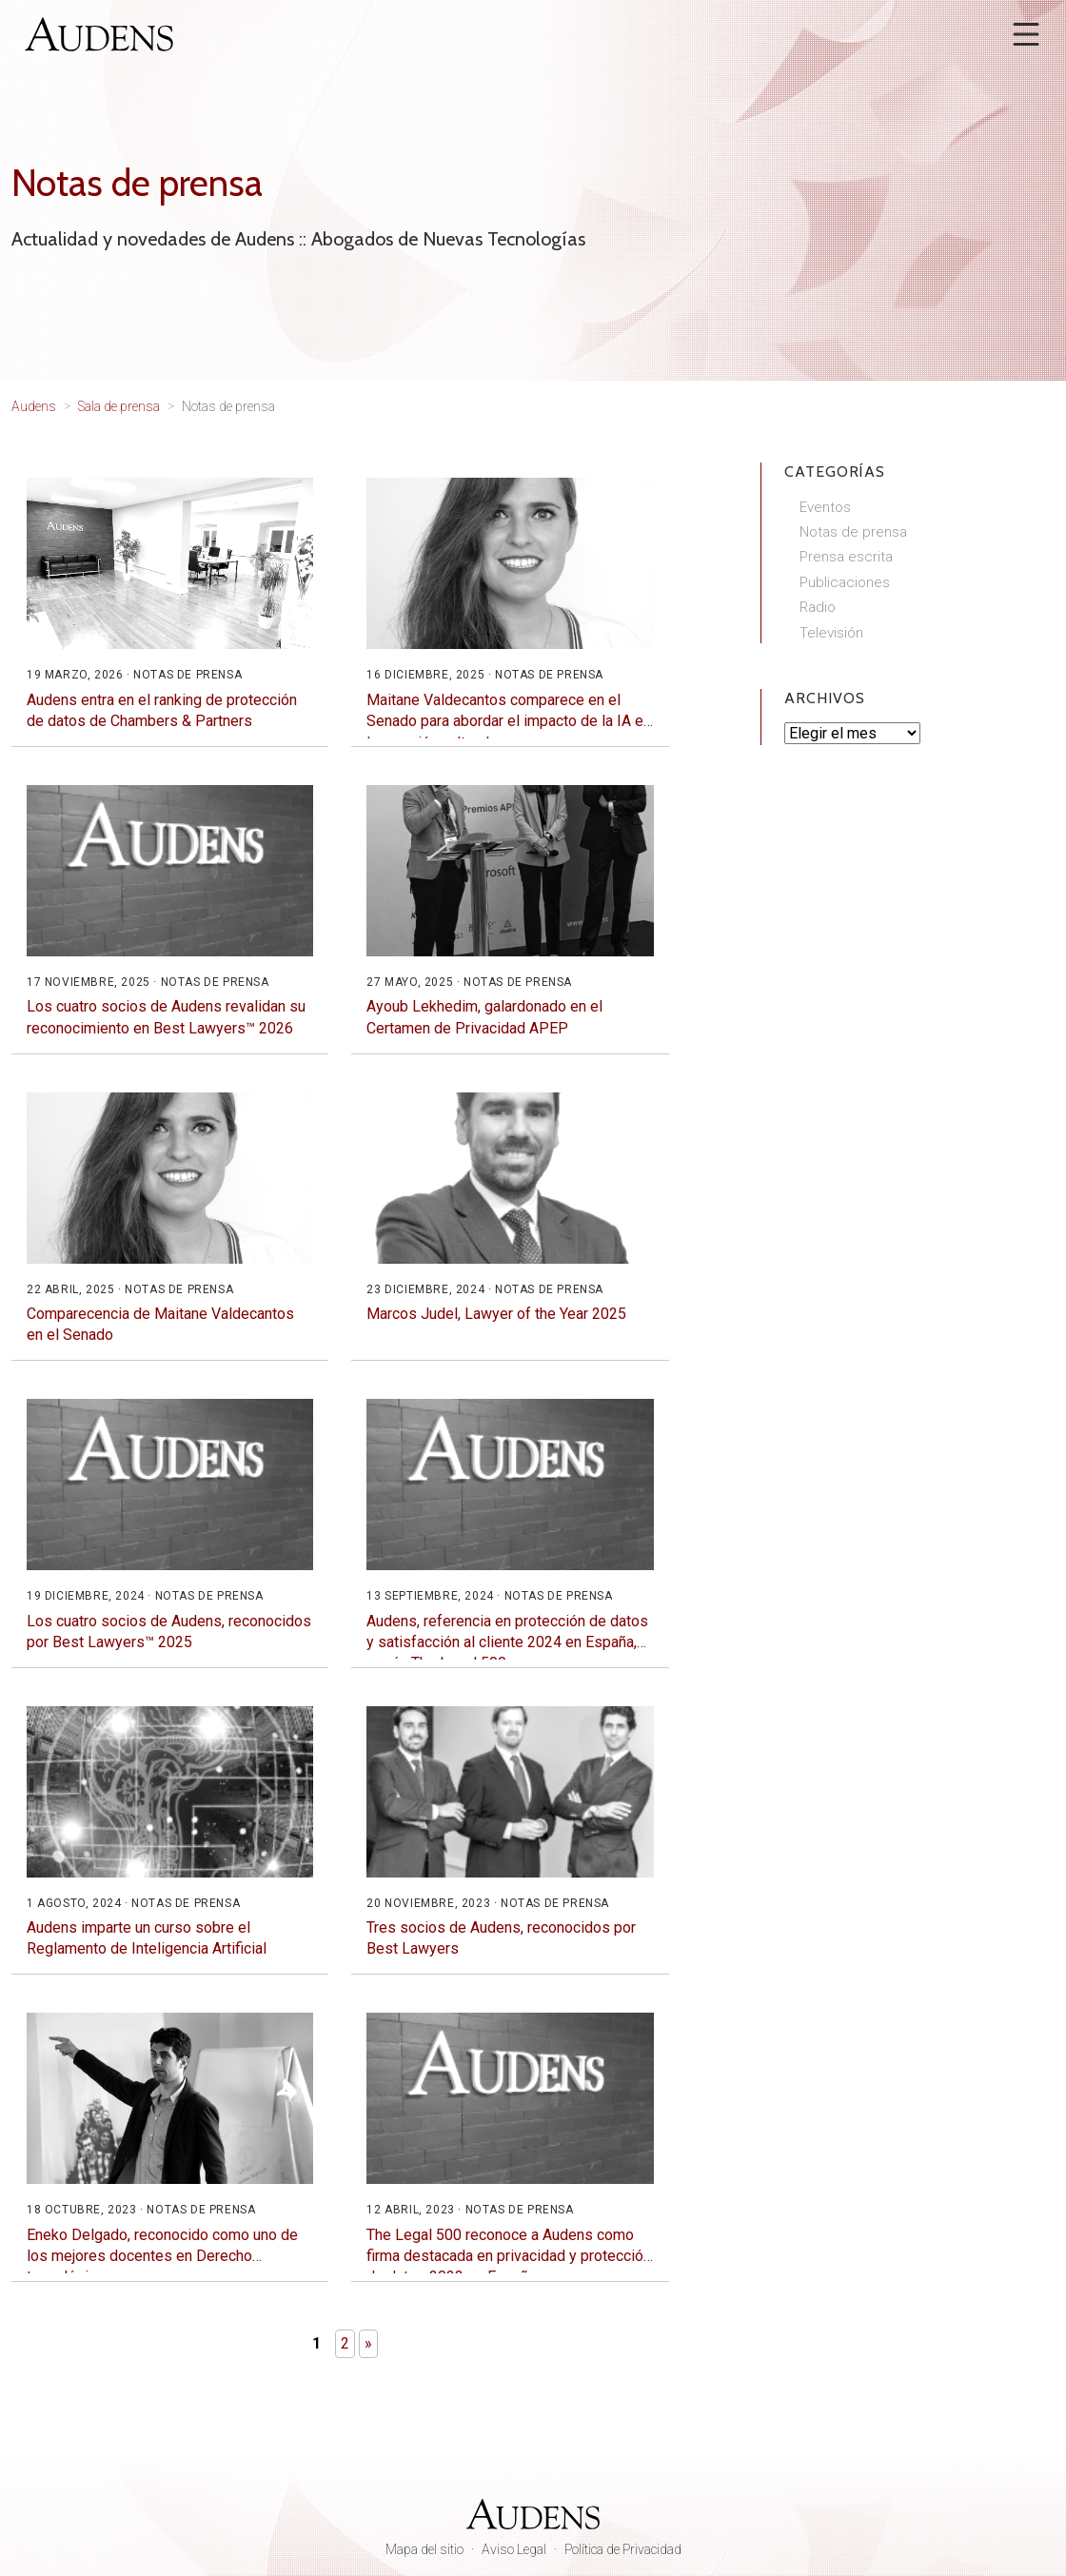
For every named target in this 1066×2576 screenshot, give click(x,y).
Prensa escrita (846, 556)
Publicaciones (845, 582)
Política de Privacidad (622, 2549)
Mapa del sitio (424, 2549)
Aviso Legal (514, 2549)
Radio (818, 607)
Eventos (825, 507)
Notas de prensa (853, 532)
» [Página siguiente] (368, 2343)
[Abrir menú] (1026, 34)
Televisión (831, 632)
